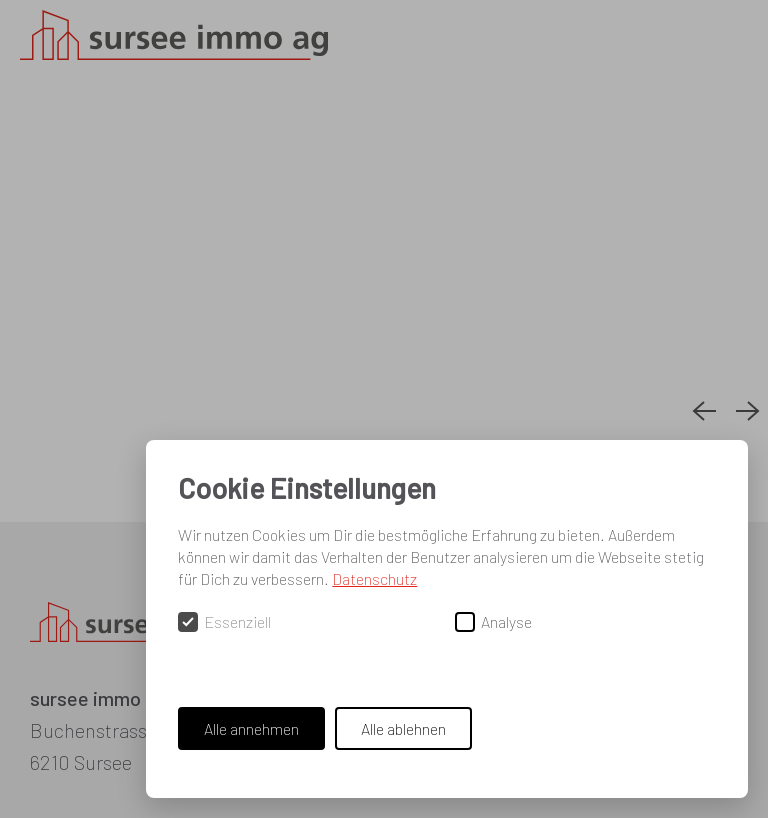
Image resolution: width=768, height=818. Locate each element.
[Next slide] (748, 412)
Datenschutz (374, 578)
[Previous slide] (704, 412)
